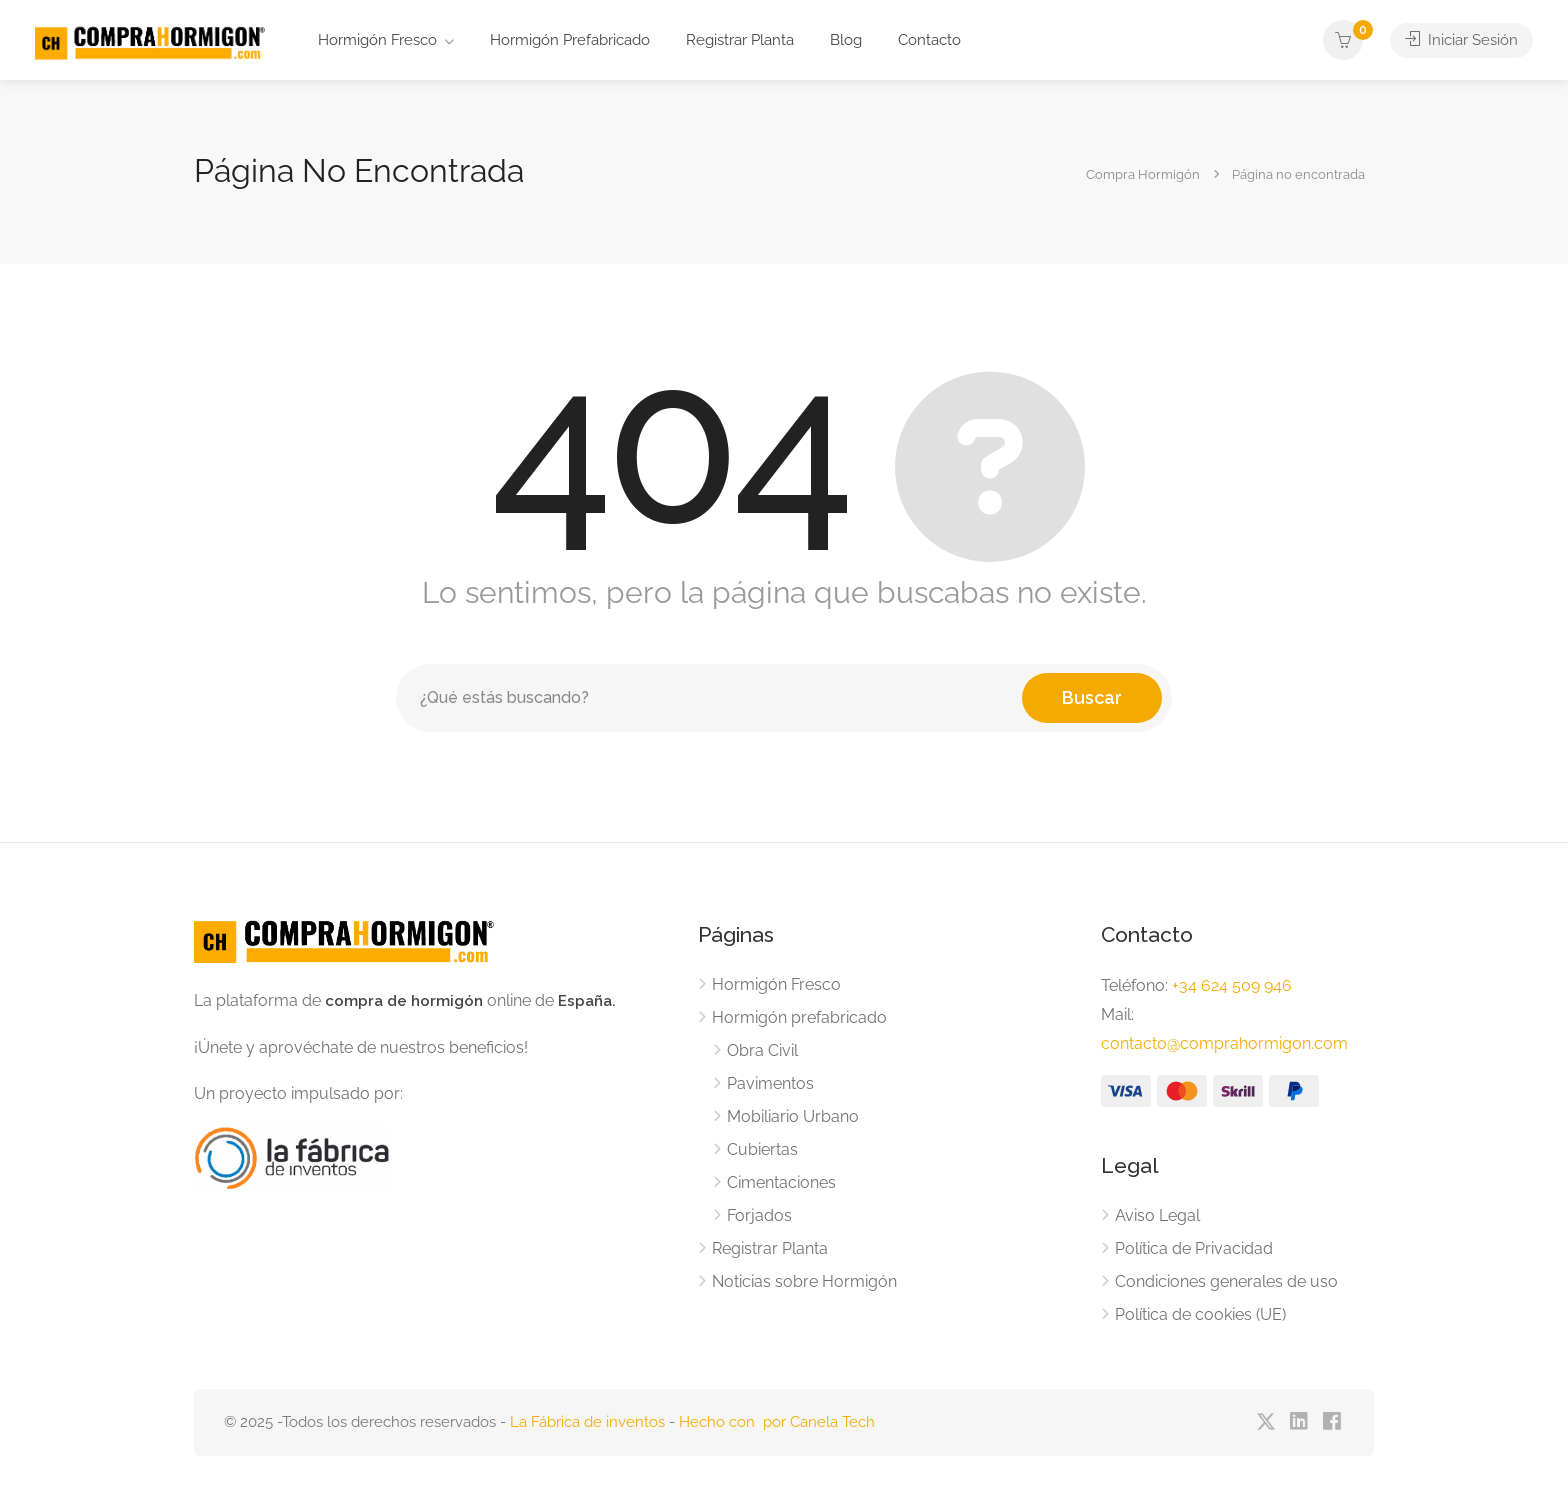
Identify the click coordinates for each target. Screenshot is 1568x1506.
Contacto (929, 40)
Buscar (1092, 697)
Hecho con (721, 1422)
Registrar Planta (740, 40)
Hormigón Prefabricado (570, 40)
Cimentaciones (781, 1182)
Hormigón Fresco (377, 40)
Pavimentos (770, 1083)
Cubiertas (762, 1149)
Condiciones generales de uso (1226, 1281)
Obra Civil (762, 1050)
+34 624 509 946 (1232, 985)
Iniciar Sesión (1461, 40)
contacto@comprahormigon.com (1224, 1043)
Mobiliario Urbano (793, 1116)
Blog (846, 40)
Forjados (759, 1215)
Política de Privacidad (1194, 1248)
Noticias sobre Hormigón (804, 1281)
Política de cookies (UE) (1200, 1314)
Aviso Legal (1157, 1215)
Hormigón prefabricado (799, 1017)
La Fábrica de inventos (587, 1422)
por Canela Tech (819, 1422)
